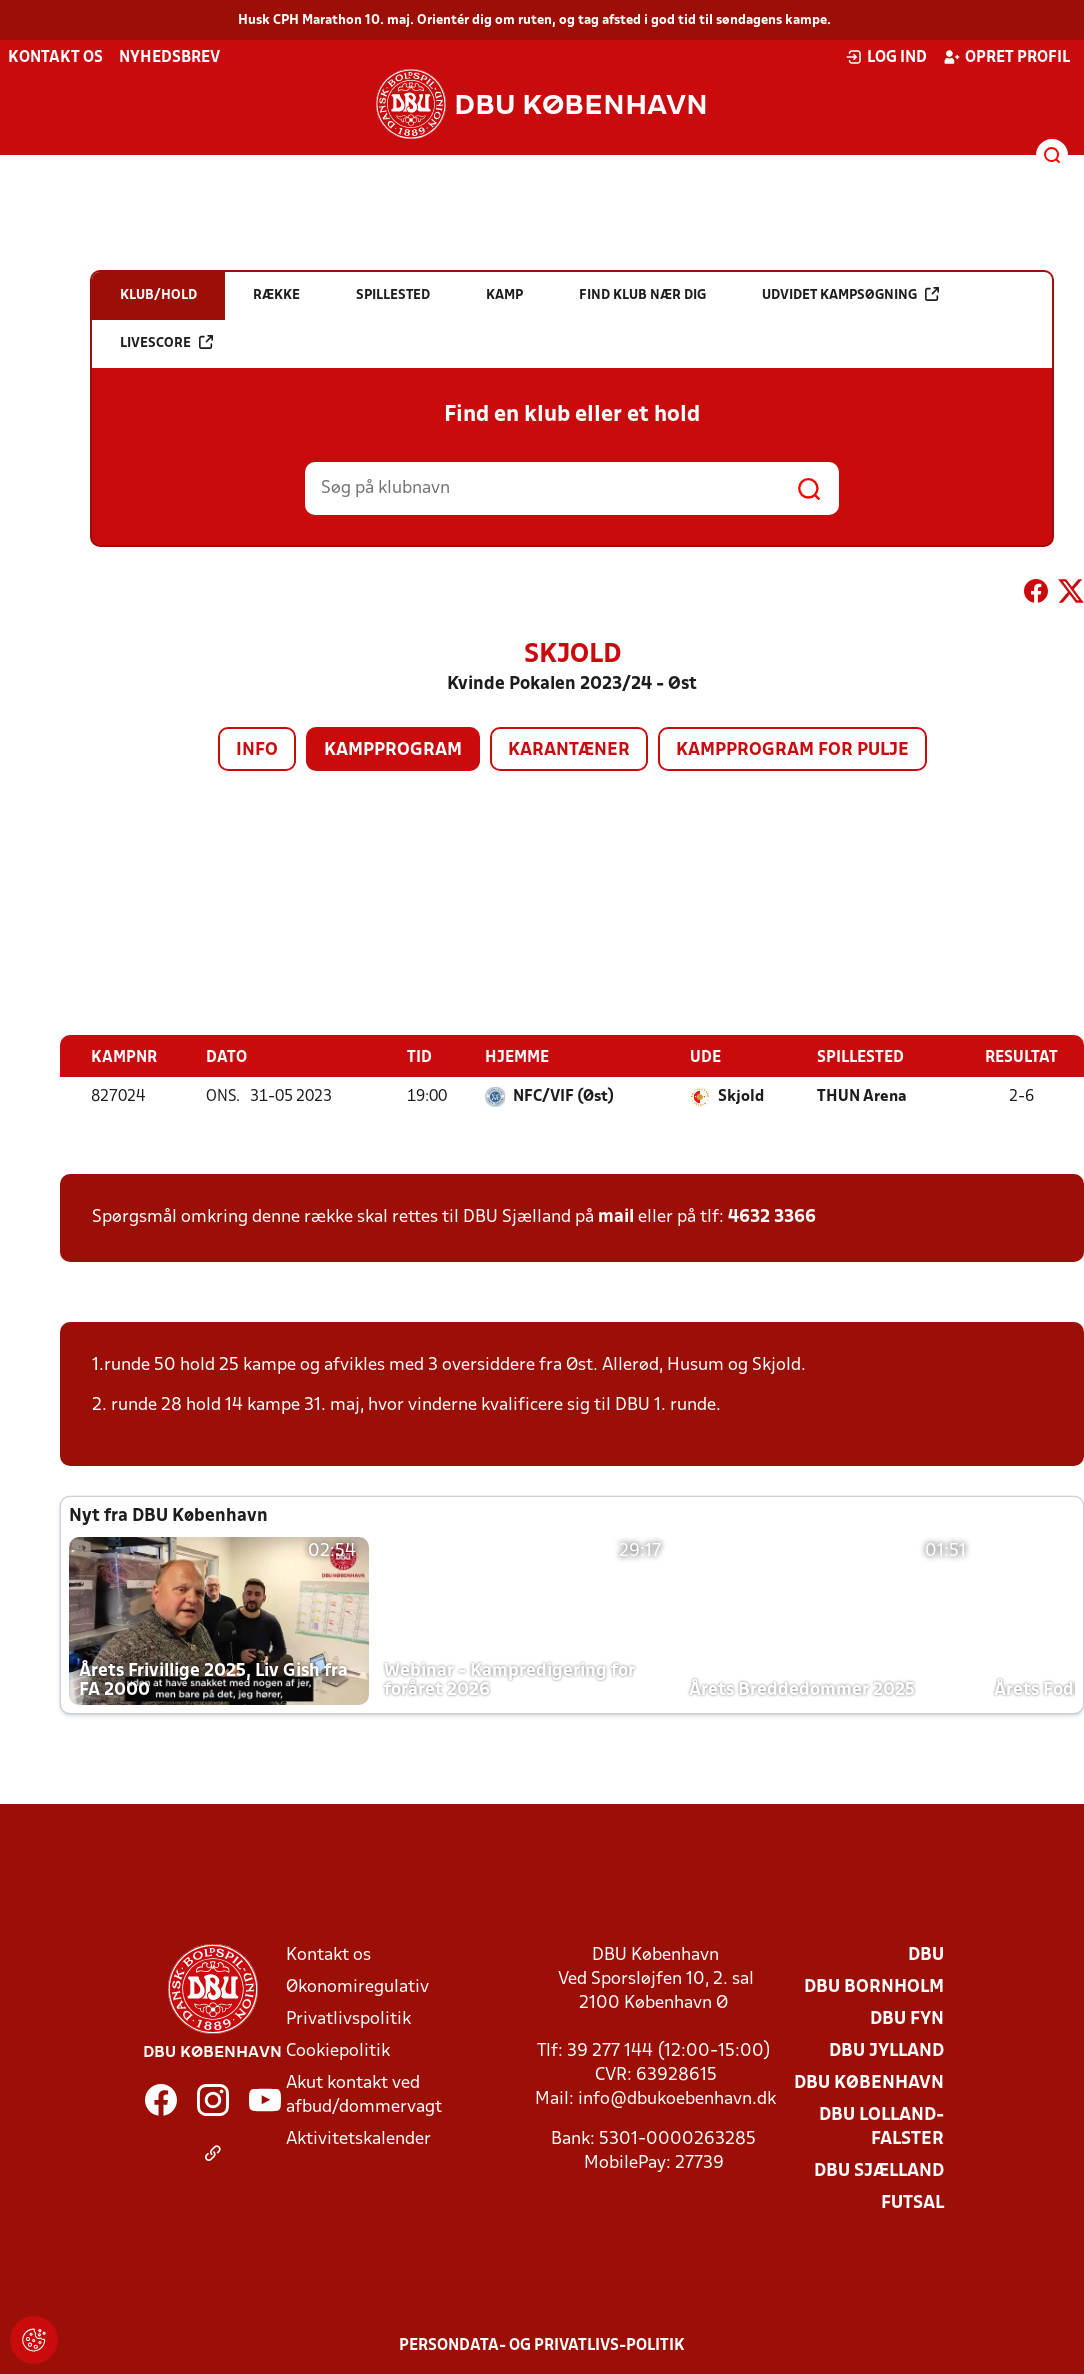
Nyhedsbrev (169, 58)
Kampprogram (393, 750)
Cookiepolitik (338, 2051)
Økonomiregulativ (357, 1987)
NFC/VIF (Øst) (563, 1097)
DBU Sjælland (879, 2171)
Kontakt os (55, 58)
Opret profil (1006, 57)
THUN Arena (862, 1097)
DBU (926, 1955)
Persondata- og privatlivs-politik (542, 2346)
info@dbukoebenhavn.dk (677, 2099)
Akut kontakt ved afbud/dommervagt (364, 2095)
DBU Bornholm (874, 1987)
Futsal (912, 2203)
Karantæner (569, 750)
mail (616, 1217)
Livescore (166, 342)
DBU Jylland (886, 2051)
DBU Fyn (907, 2019)
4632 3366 (772, 1217)
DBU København (869, 2083)
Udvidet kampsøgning (850, 294)
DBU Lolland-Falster (881, 2127)
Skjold (741, 1097)
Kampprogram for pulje (792, 750)
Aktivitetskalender (358, 2139)
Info (257, 750)
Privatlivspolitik (348, 2019)
